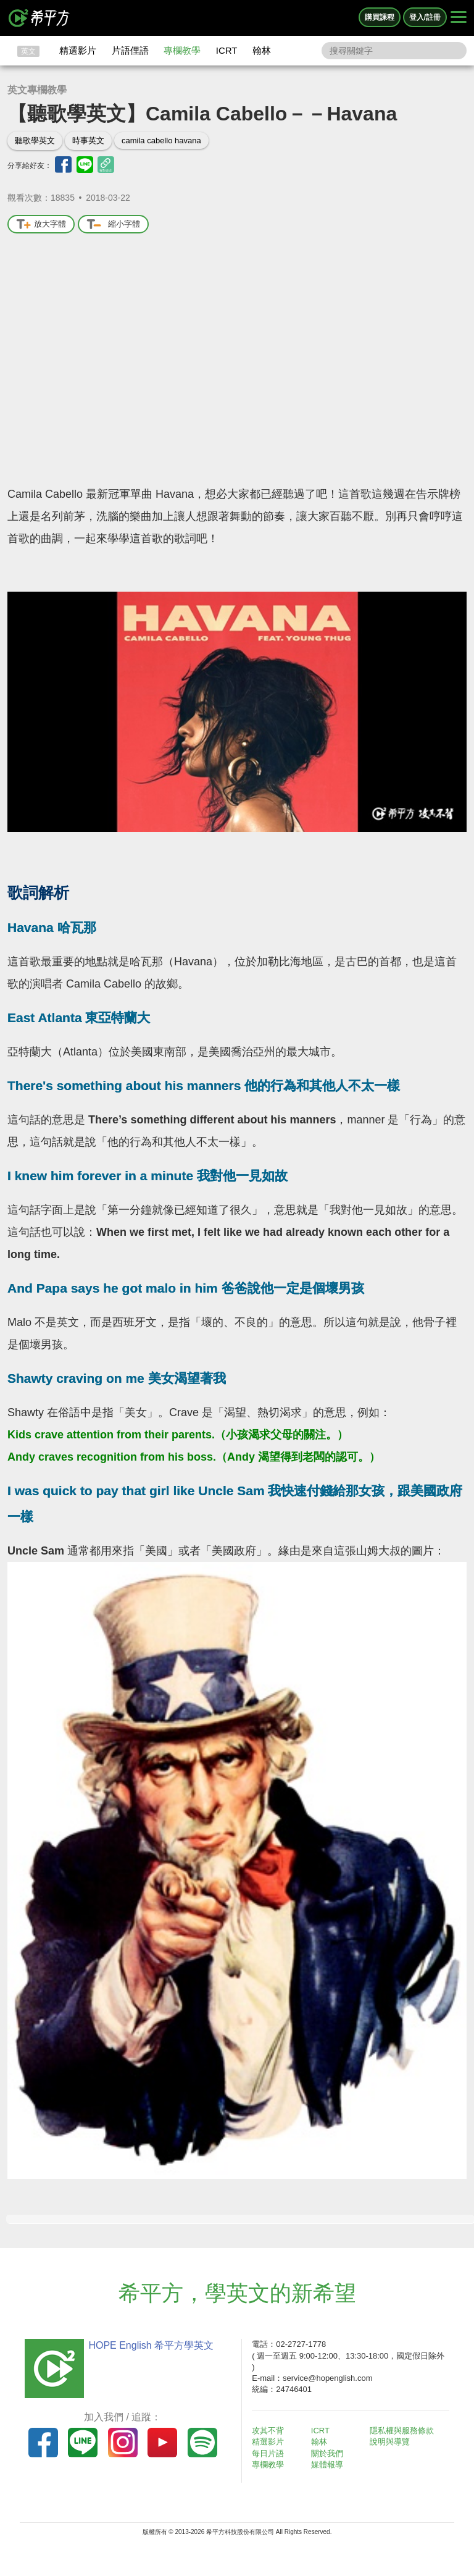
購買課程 (379, 17)
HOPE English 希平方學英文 (151, 2345)
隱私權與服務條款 (402, 2430)
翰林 (261, 50)
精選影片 (77, 50)
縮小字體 (113, 224)
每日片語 (268, 2453)
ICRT (227, 50)
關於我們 (327, 2453)
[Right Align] (459, 18)
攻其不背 (268, 2430)
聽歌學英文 (35, 140)
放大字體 (41, 224)
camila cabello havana (161, 140)
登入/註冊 (425, 17)
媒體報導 (327, 2464)
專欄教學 (182, 50)
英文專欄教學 (37, 90)
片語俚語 (130, 50)
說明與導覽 (390, 2441)
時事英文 (88, 140)
